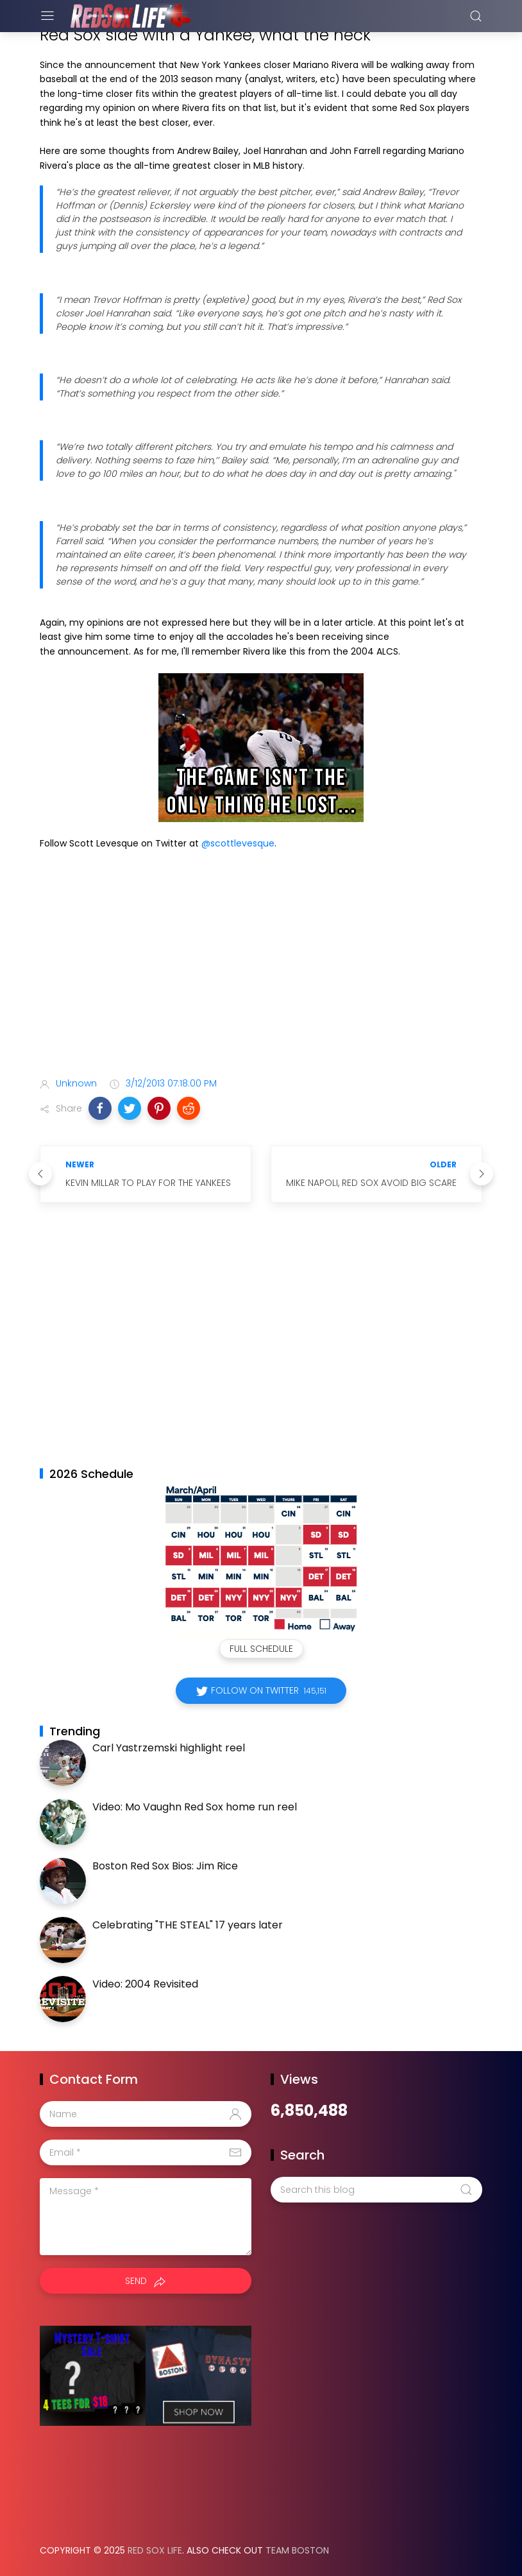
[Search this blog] (376, 2189)
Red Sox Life (155, 2550)
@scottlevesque (237, 843)
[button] (100, 1108)
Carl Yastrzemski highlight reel (168, 1747)
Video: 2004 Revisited (145, 1984)
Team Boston (297, 2550)
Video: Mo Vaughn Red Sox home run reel (194, 1806)
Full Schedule (261, 1648)
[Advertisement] (261, 966)
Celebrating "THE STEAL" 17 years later (187, 1925)
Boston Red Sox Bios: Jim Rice (165, 1866)
